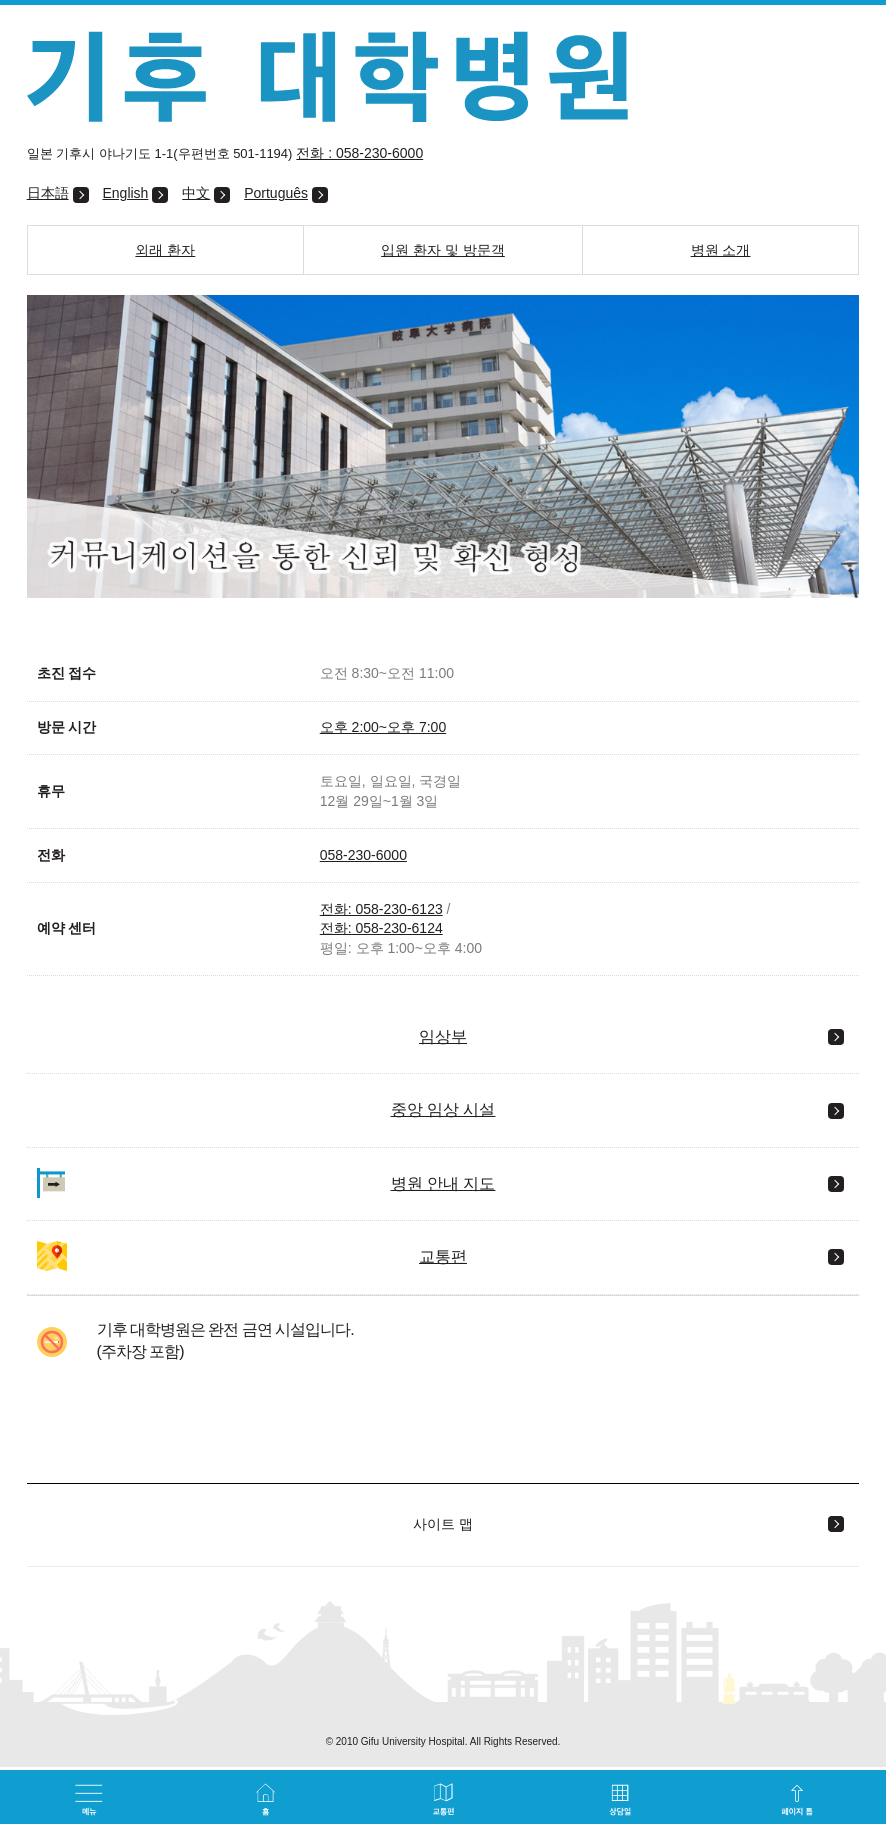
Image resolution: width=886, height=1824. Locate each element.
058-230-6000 (363, 855)
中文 (196, 193)
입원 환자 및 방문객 (443, 250)
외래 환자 (165, 250)
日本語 (48, 193)
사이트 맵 (443, 1524)
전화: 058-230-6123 (381, 909)
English (125, 193)
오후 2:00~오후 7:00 (383, 727)
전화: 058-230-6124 (381, 928)
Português (276, 193)
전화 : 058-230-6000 (359, 153)
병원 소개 (721, 250)
